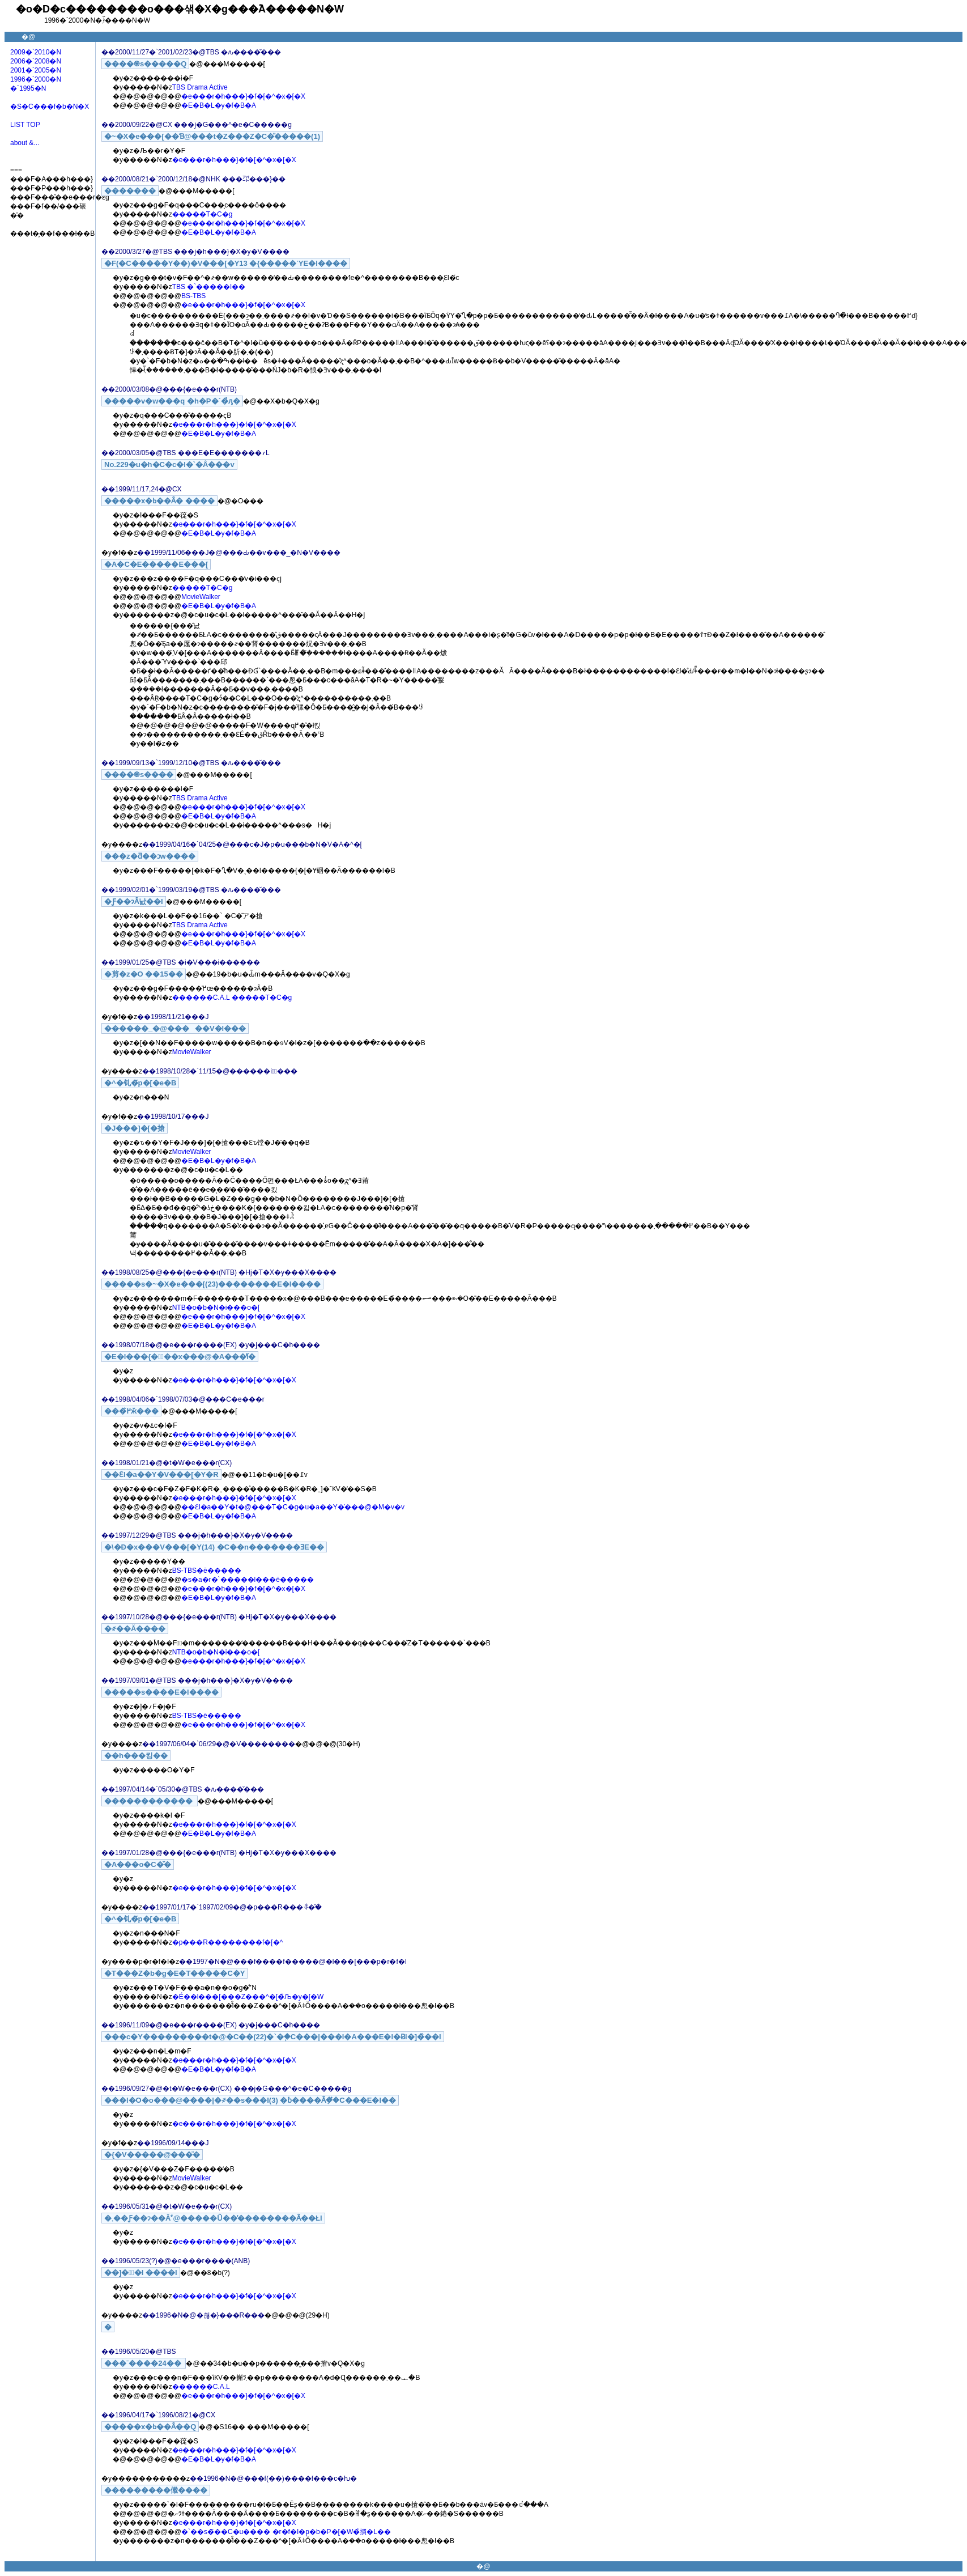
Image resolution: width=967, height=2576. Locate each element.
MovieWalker (200, 597)
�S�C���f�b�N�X (49, 107)
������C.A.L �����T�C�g (232, 997)
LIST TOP (25, 125)
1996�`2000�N (35, 79)
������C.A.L (201, 2387)
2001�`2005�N (35, 70)
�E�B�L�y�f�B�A (218, 105)
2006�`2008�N (35, 61)
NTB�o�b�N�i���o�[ (216, 1308)
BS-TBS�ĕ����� (206, 1571)
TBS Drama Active (200, 87)
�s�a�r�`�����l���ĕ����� (247, 1580)
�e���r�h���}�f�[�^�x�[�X (243, 96)
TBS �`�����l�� (208, 287)
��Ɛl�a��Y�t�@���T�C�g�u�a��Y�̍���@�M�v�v (292, 1507)
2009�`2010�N (35, 52)
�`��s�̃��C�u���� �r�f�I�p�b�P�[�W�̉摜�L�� (286, 2532)
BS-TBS (193, 296)
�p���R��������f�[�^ (227, 1942)
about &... (24, 143)
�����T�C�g (202, 214)
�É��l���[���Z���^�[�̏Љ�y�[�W (248, 1997)
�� (108, 52)
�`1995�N (28, 88)
